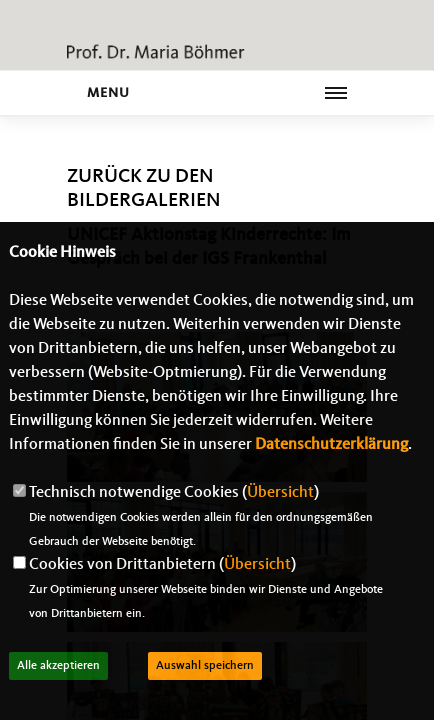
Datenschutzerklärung (331, 445)
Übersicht (280, 493)
